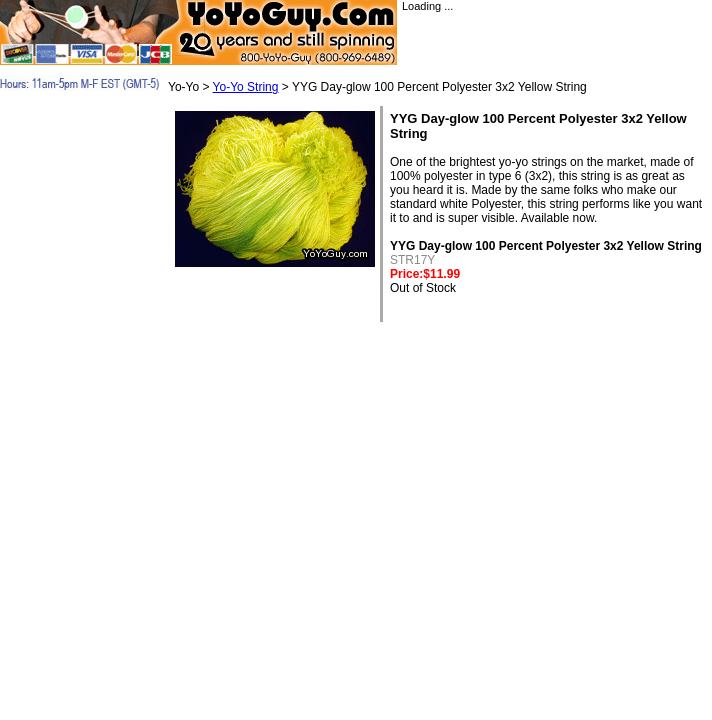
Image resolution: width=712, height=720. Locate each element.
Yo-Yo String (246, 87)
